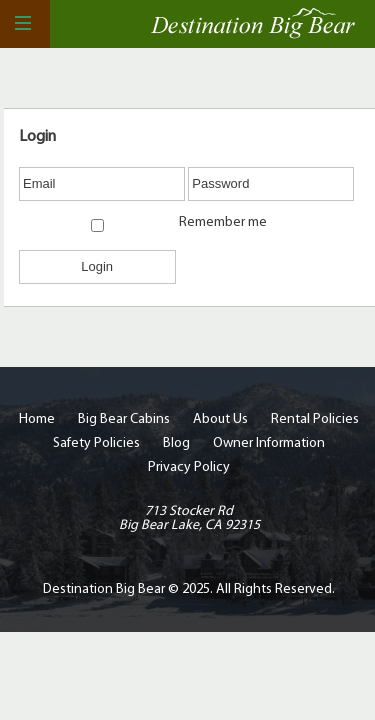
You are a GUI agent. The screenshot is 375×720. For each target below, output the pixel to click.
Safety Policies (96, 443)
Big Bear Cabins (124, 419)
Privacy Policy (189, 467)
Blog (176, 443)
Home (37, 419)
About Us (220, 419)
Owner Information (269, 443)
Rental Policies (315, 419)
